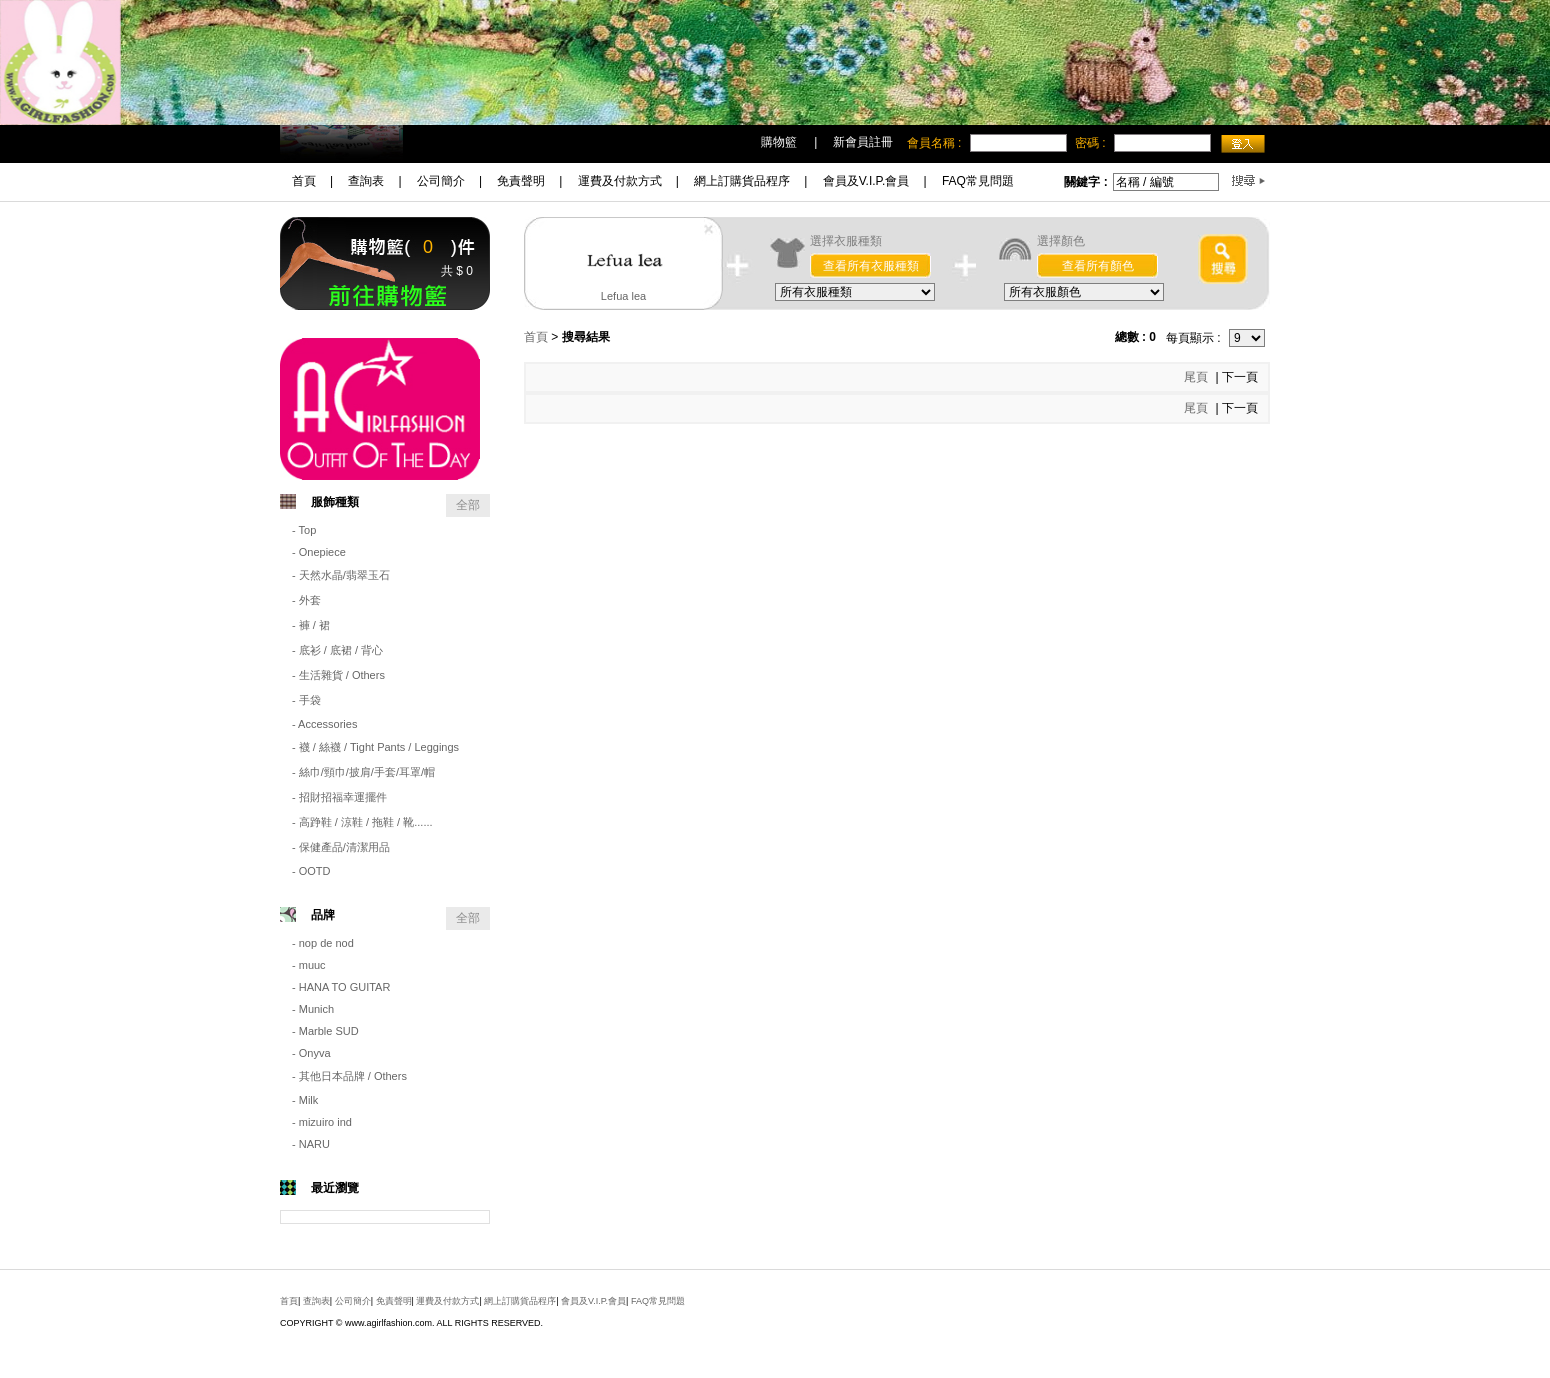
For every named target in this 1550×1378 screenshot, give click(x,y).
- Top (304, 530)
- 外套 (306, 600)
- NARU (311, 1144)
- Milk (305, 1100)
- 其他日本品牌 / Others (349, 1076)
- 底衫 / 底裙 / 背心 (337, 650)
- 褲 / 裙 (311, 625)
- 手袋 (306, 700)
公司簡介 (441, 181)
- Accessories (324, 724)
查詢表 (366, 181)
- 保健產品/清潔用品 (341, 847)
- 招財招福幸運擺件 (339, 797)
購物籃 (779, 142)
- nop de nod (323, 943)
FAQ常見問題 (978, 181)
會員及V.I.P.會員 (866, 181)
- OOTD (311, 871)
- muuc (309, 965)
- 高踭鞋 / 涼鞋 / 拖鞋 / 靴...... (362, 822)
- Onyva (311, 1053)
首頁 (304, 181)
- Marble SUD (325, 1031)
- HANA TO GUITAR (341, 987)
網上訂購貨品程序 (742, 181)
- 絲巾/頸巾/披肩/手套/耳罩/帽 (363, 772)
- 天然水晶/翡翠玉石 (341, 575)
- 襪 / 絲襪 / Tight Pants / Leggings (375, 747)
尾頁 (1197, 377)
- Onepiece (319, 552)
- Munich (313, 1009)
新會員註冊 (863, 142)
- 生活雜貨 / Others (338, 675)
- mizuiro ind (322, 1122)
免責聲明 (521, 181)
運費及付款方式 (620, 181)
